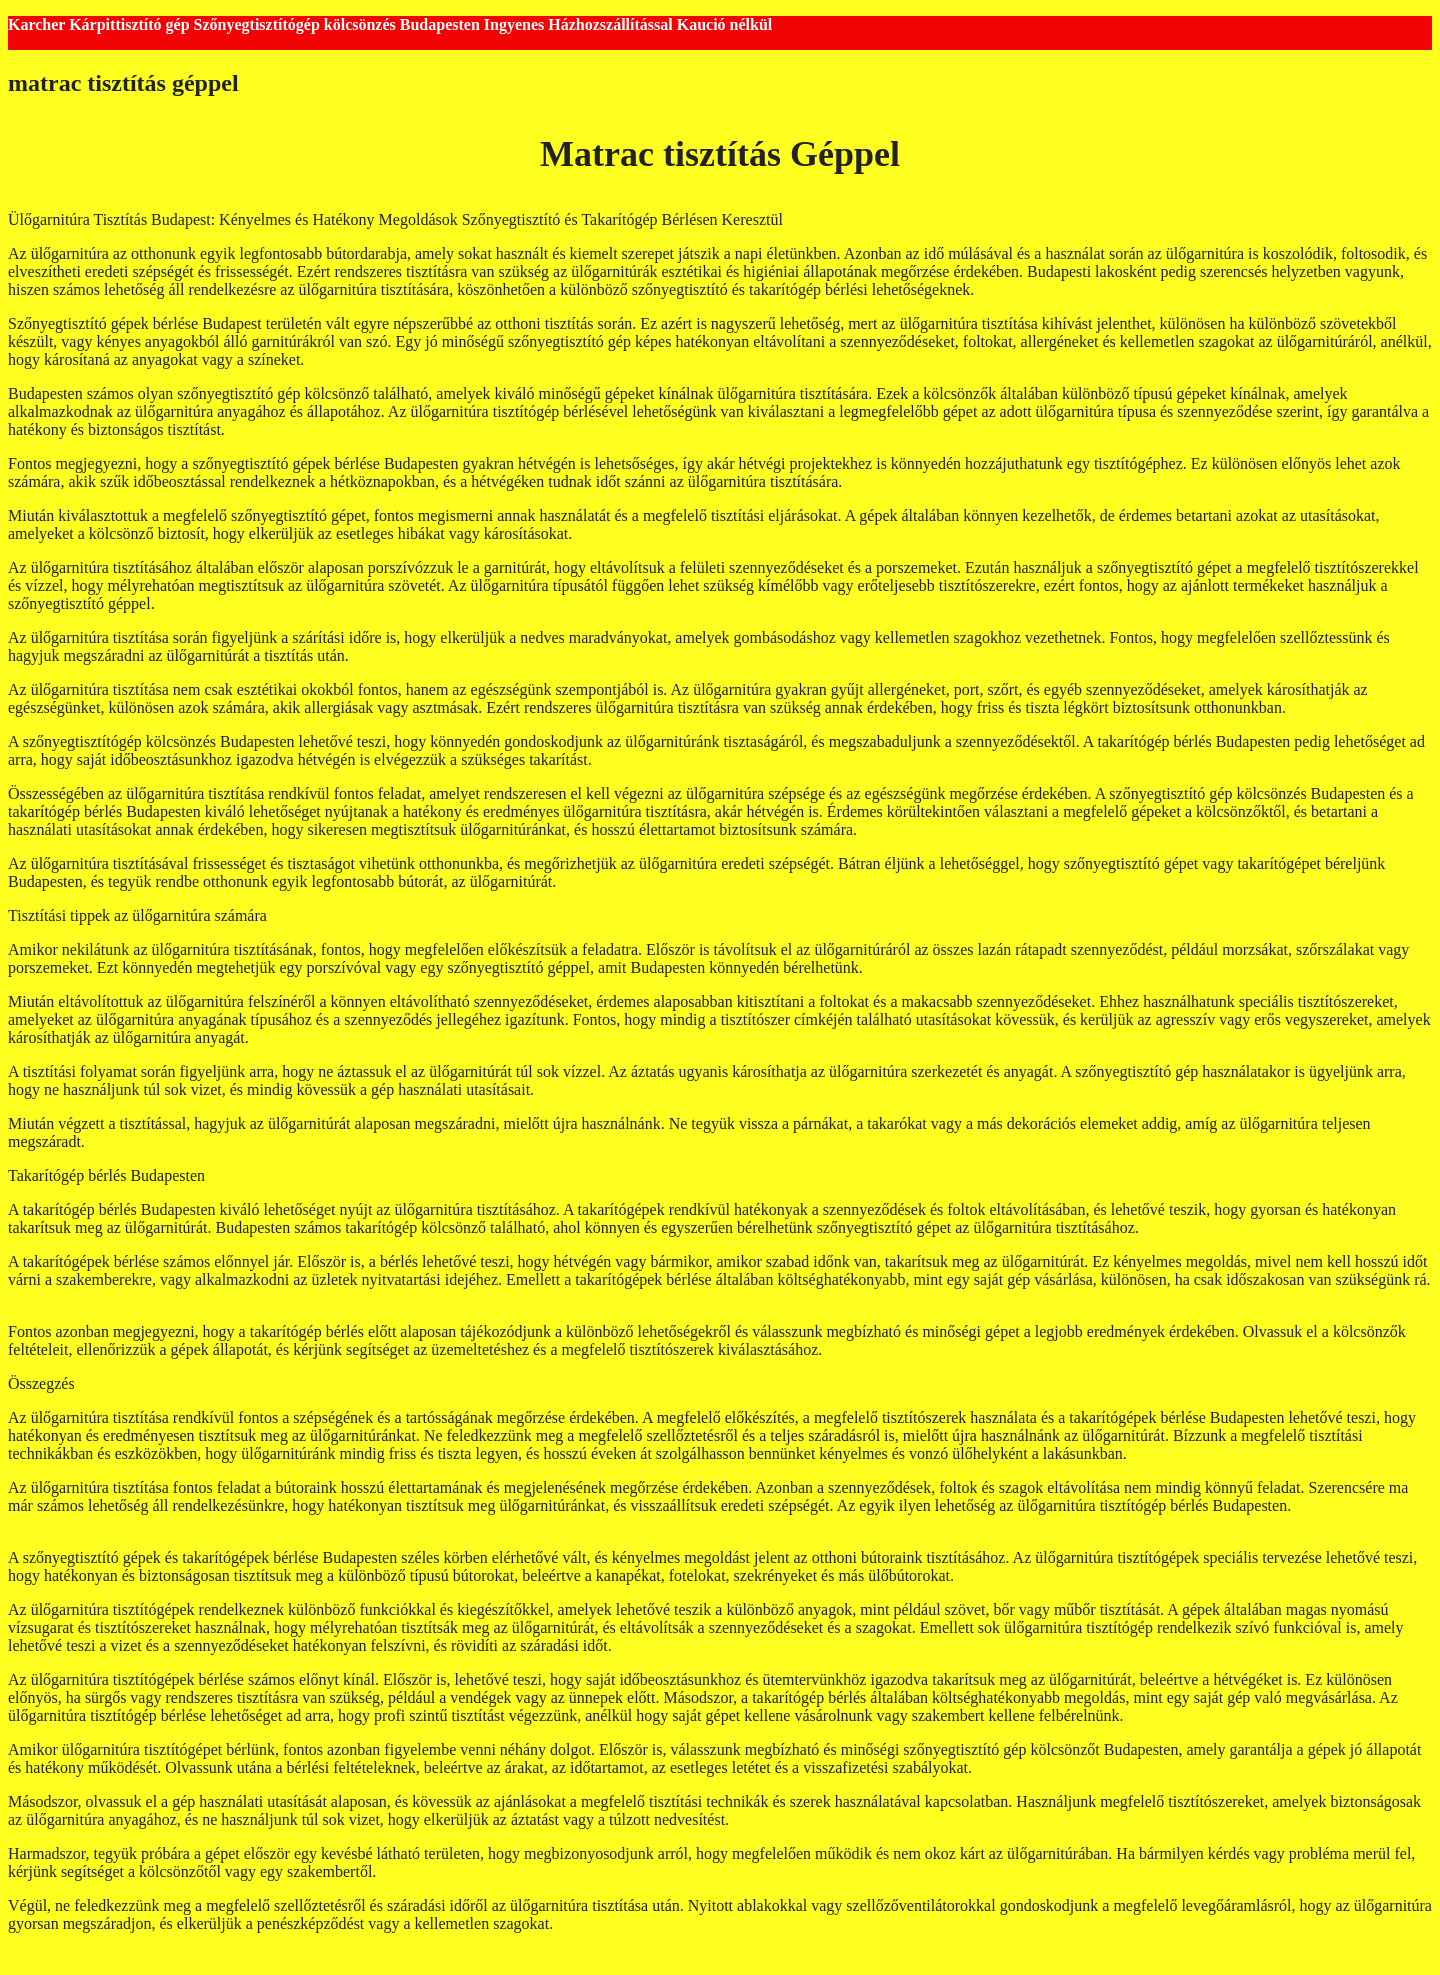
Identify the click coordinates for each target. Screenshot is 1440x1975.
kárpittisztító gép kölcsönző (949, 829)
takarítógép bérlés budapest (1065, 289)
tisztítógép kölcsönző (421, 655)
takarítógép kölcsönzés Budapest (951, 481)
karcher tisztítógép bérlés (239, 603)
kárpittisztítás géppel (1197, 1453)
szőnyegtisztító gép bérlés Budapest (690, 533)
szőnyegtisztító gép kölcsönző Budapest (995, 967)
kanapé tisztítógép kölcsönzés (691, 759)
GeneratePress (381, 1957)
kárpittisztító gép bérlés (635, 881)
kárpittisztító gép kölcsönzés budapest (947, 1349)
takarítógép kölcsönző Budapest (410, 359)
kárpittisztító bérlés (140, 1383)
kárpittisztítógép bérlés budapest (111, 1297)
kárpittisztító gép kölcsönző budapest (208, 1141)
